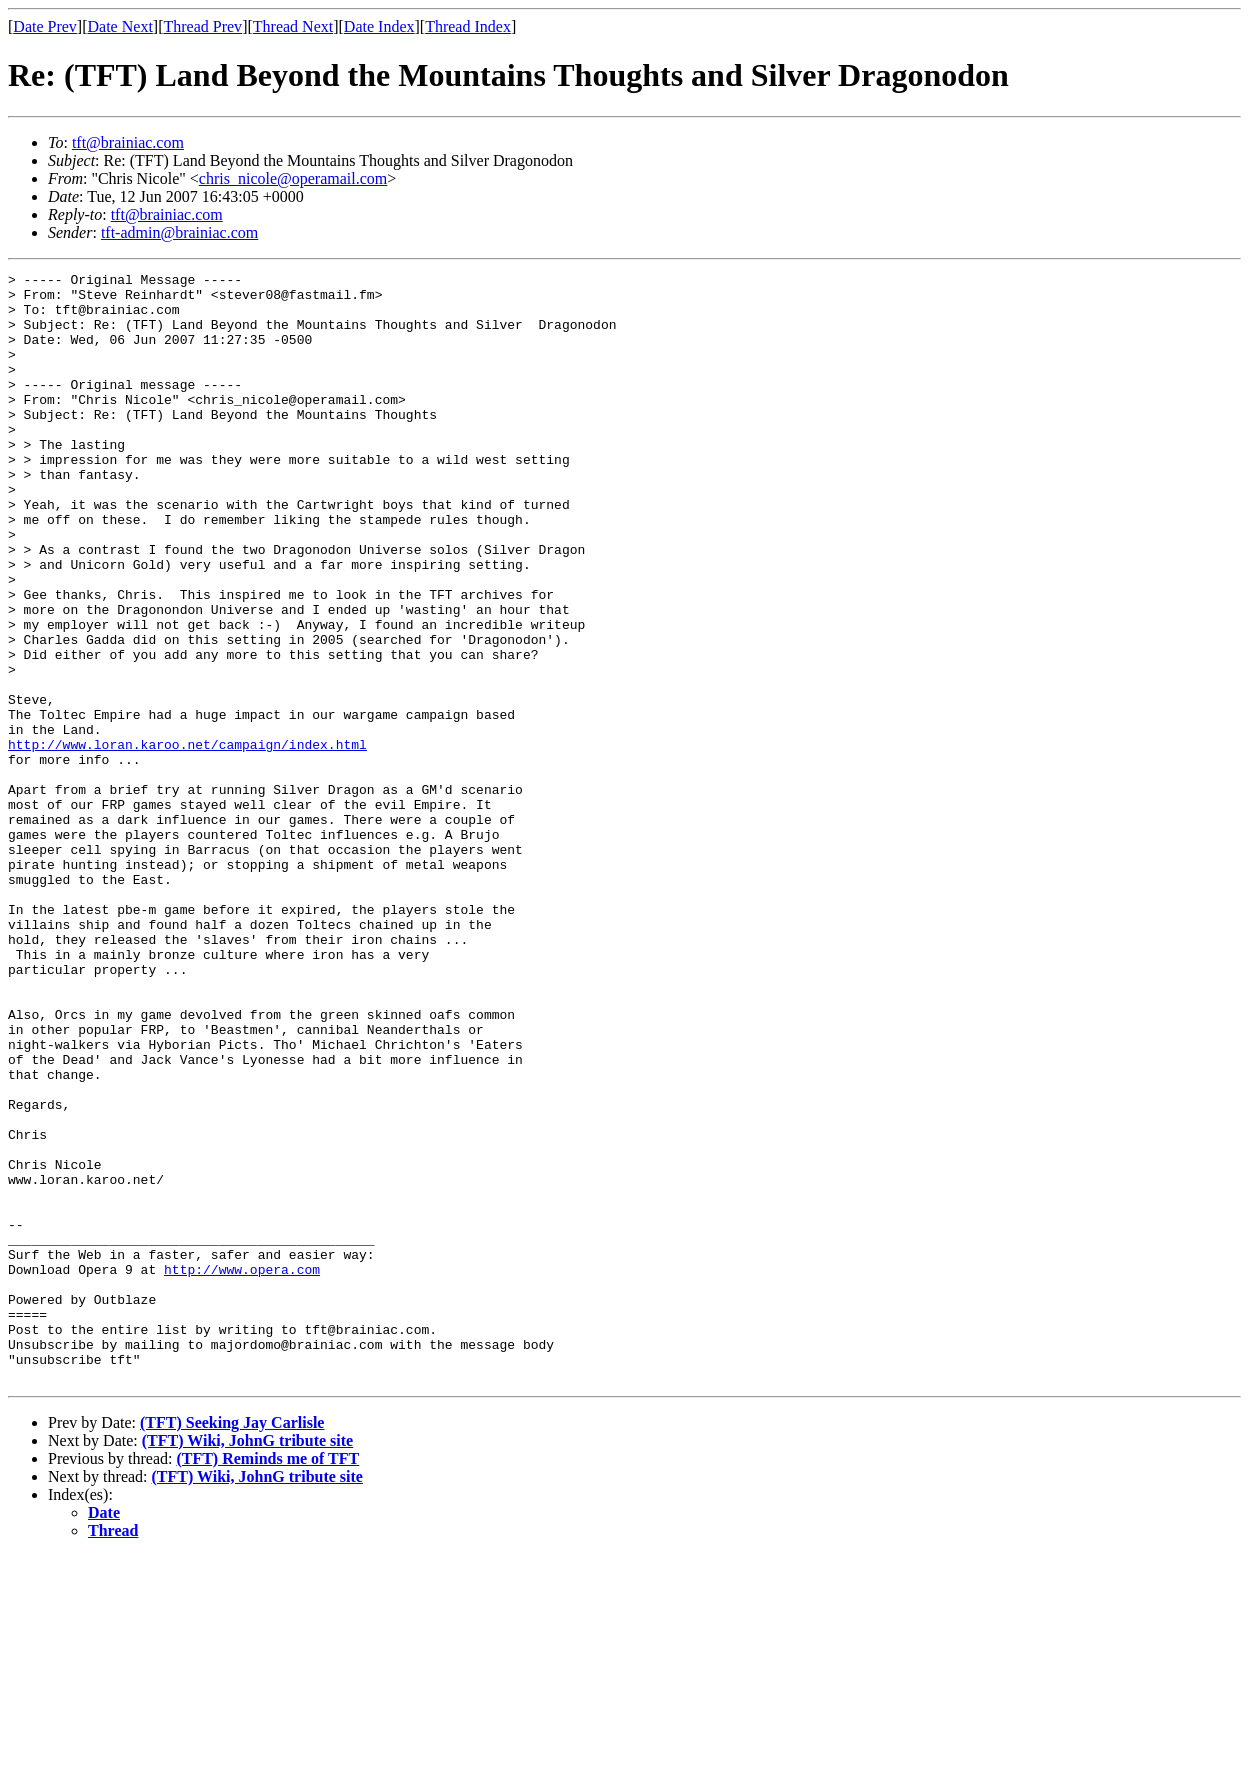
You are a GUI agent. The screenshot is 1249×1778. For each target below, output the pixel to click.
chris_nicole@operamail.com (293, 178)
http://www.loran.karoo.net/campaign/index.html (187, 840)
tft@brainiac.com (128, 142)
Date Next (120, 26)
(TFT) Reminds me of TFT (267, 1680)
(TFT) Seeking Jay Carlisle (232, 1644)
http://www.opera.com (242, 1470)
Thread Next (293, 26)
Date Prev (45, 26)
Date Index (379, 26)
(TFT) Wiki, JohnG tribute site (247, 1662)
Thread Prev (202, 26)
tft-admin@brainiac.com (179, 232)
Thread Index (468, 26)
